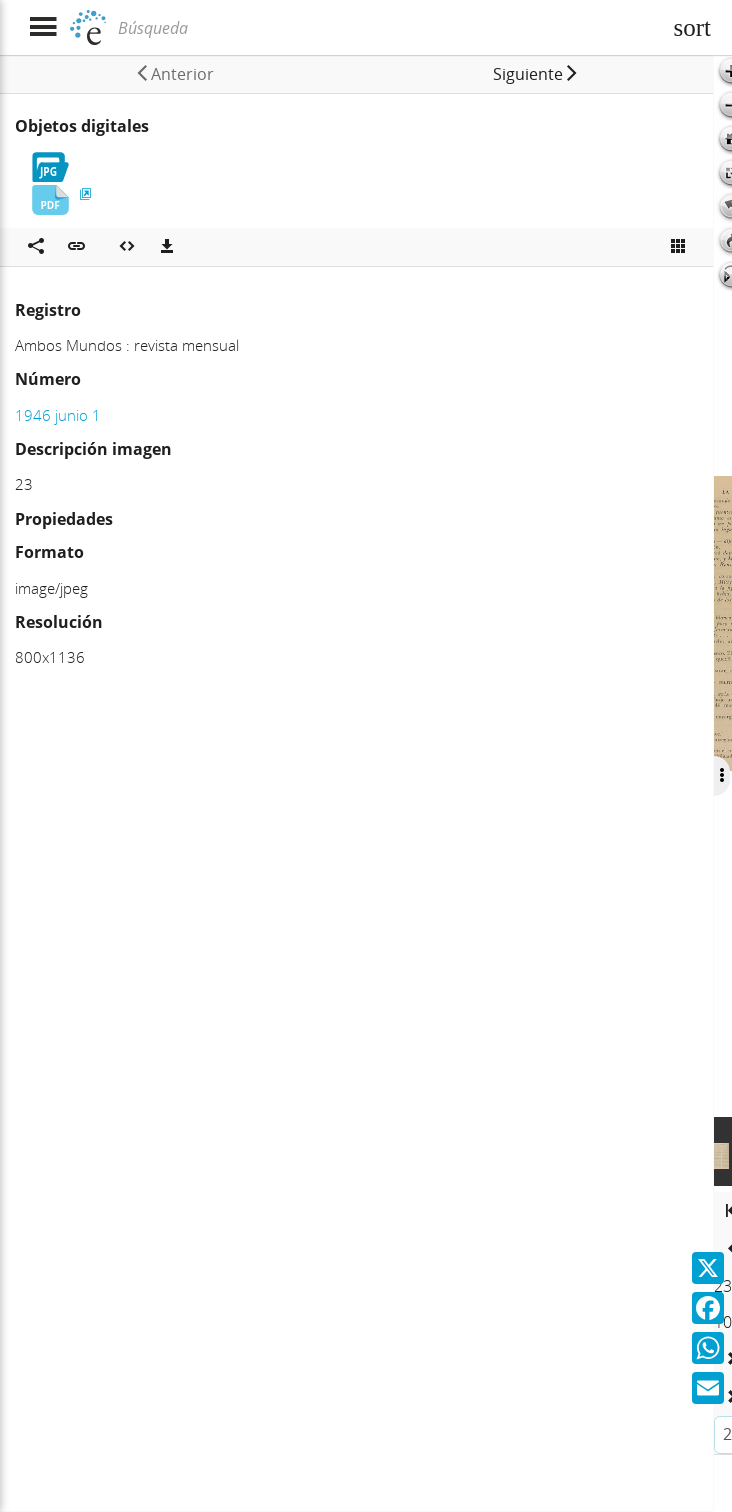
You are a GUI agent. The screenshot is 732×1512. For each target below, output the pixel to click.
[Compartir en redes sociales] (36, 247)
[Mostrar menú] (42, 27)
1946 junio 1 (58, 415)
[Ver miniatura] (678, 247)
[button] (532, 74)
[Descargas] (167, 247)
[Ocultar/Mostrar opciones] (719, 776)
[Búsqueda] (387, 28)
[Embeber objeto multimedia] (127, 247)
